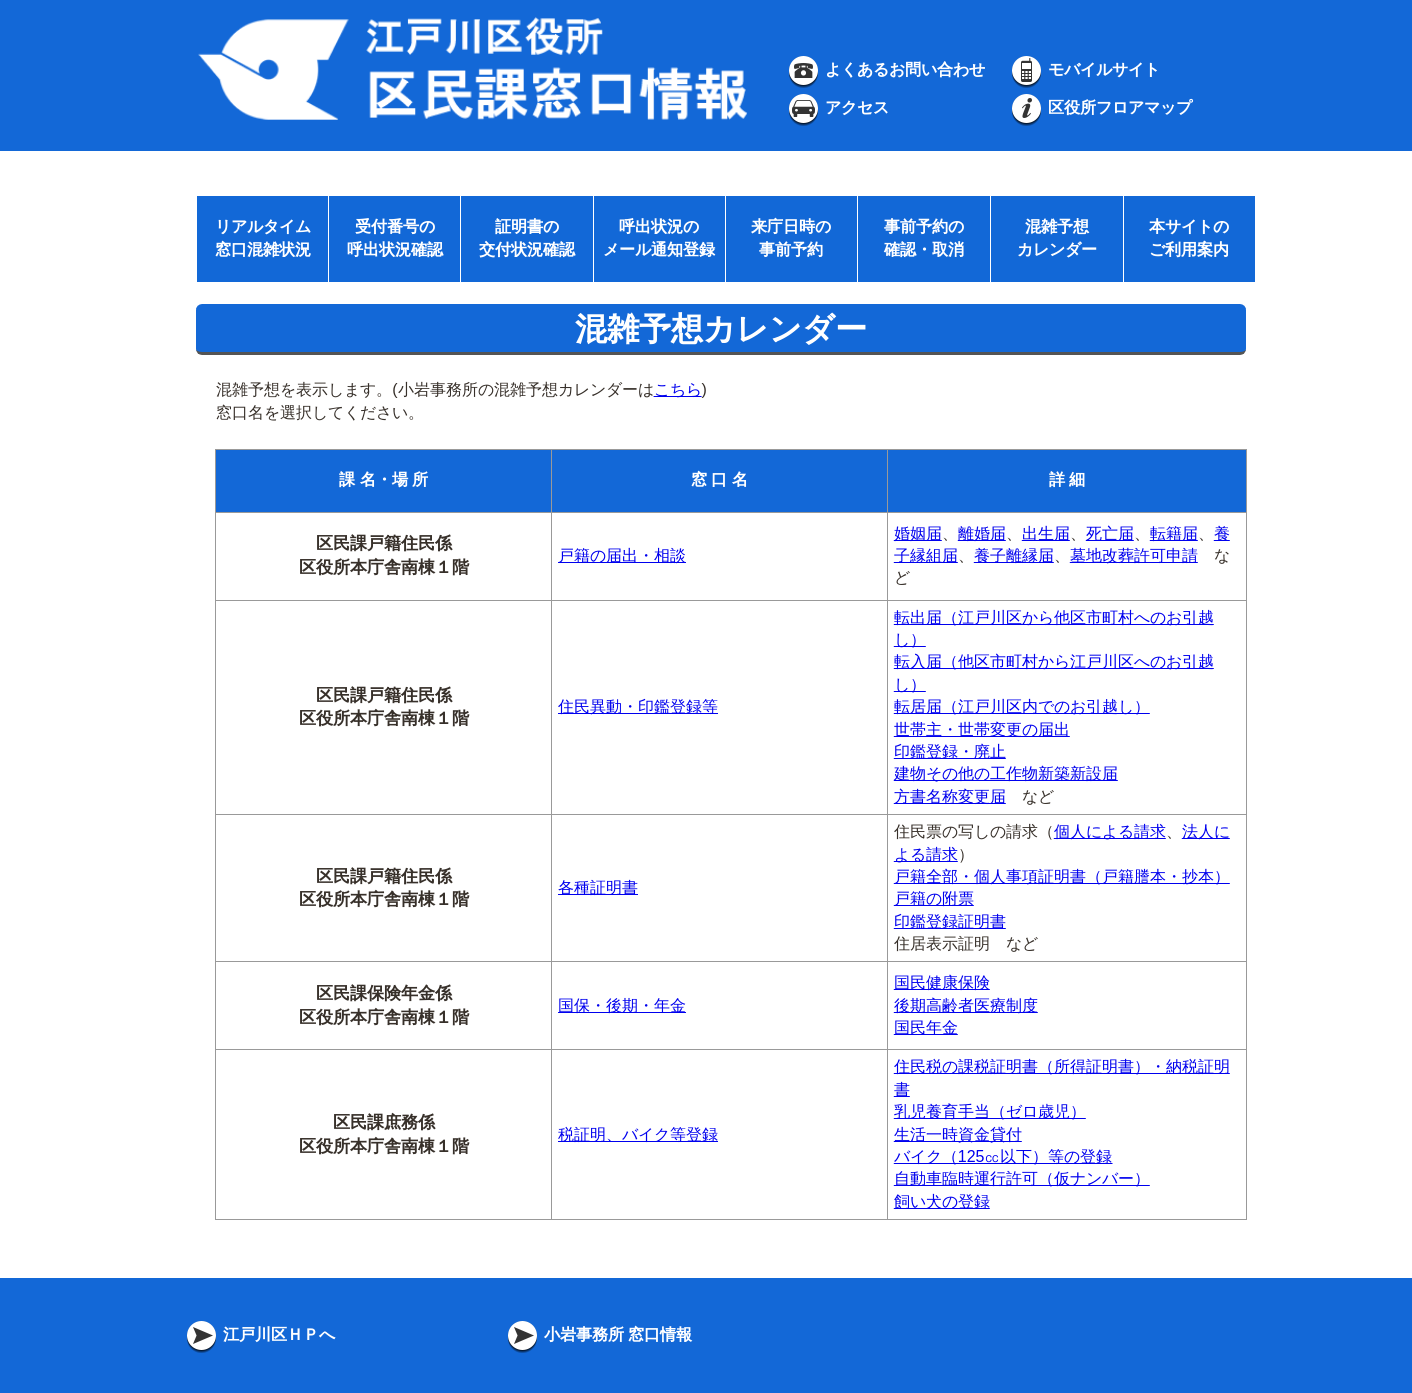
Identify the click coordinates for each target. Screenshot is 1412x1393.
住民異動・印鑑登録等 (638, 706)
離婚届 (982, 533)
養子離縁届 (1014, 555)
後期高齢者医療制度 (966, 1005)
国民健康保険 (942, 982)
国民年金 (926, 1027)
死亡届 (1110, 533)
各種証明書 (598, 887)
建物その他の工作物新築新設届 (1006, 773)
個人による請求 (1110, 831)
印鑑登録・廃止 (950, 751)
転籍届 (1174, 533)
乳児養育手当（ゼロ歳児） (990, 1111)
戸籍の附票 (934, 898)
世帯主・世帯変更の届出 (982, 729)
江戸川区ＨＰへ (259, 1334)
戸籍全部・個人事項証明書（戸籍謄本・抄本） (1062, 876)
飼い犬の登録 (942, 1201)
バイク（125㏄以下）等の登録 (1003, 1156)
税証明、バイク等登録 (638, 1134)
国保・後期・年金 (622, 1005)
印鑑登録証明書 (950, 921)
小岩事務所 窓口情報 (598, 1334)
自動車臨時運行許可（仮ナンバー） (1022, 1178)
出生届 (1046, 533)
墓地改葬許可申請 (1134, 555)
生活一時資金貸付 (958, 1134)
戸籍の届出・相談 (622, 555)
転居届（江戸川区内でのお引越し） (1022, 706)
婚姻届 (918, 533)
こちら (678, 389)
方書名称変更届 (950, 796)
